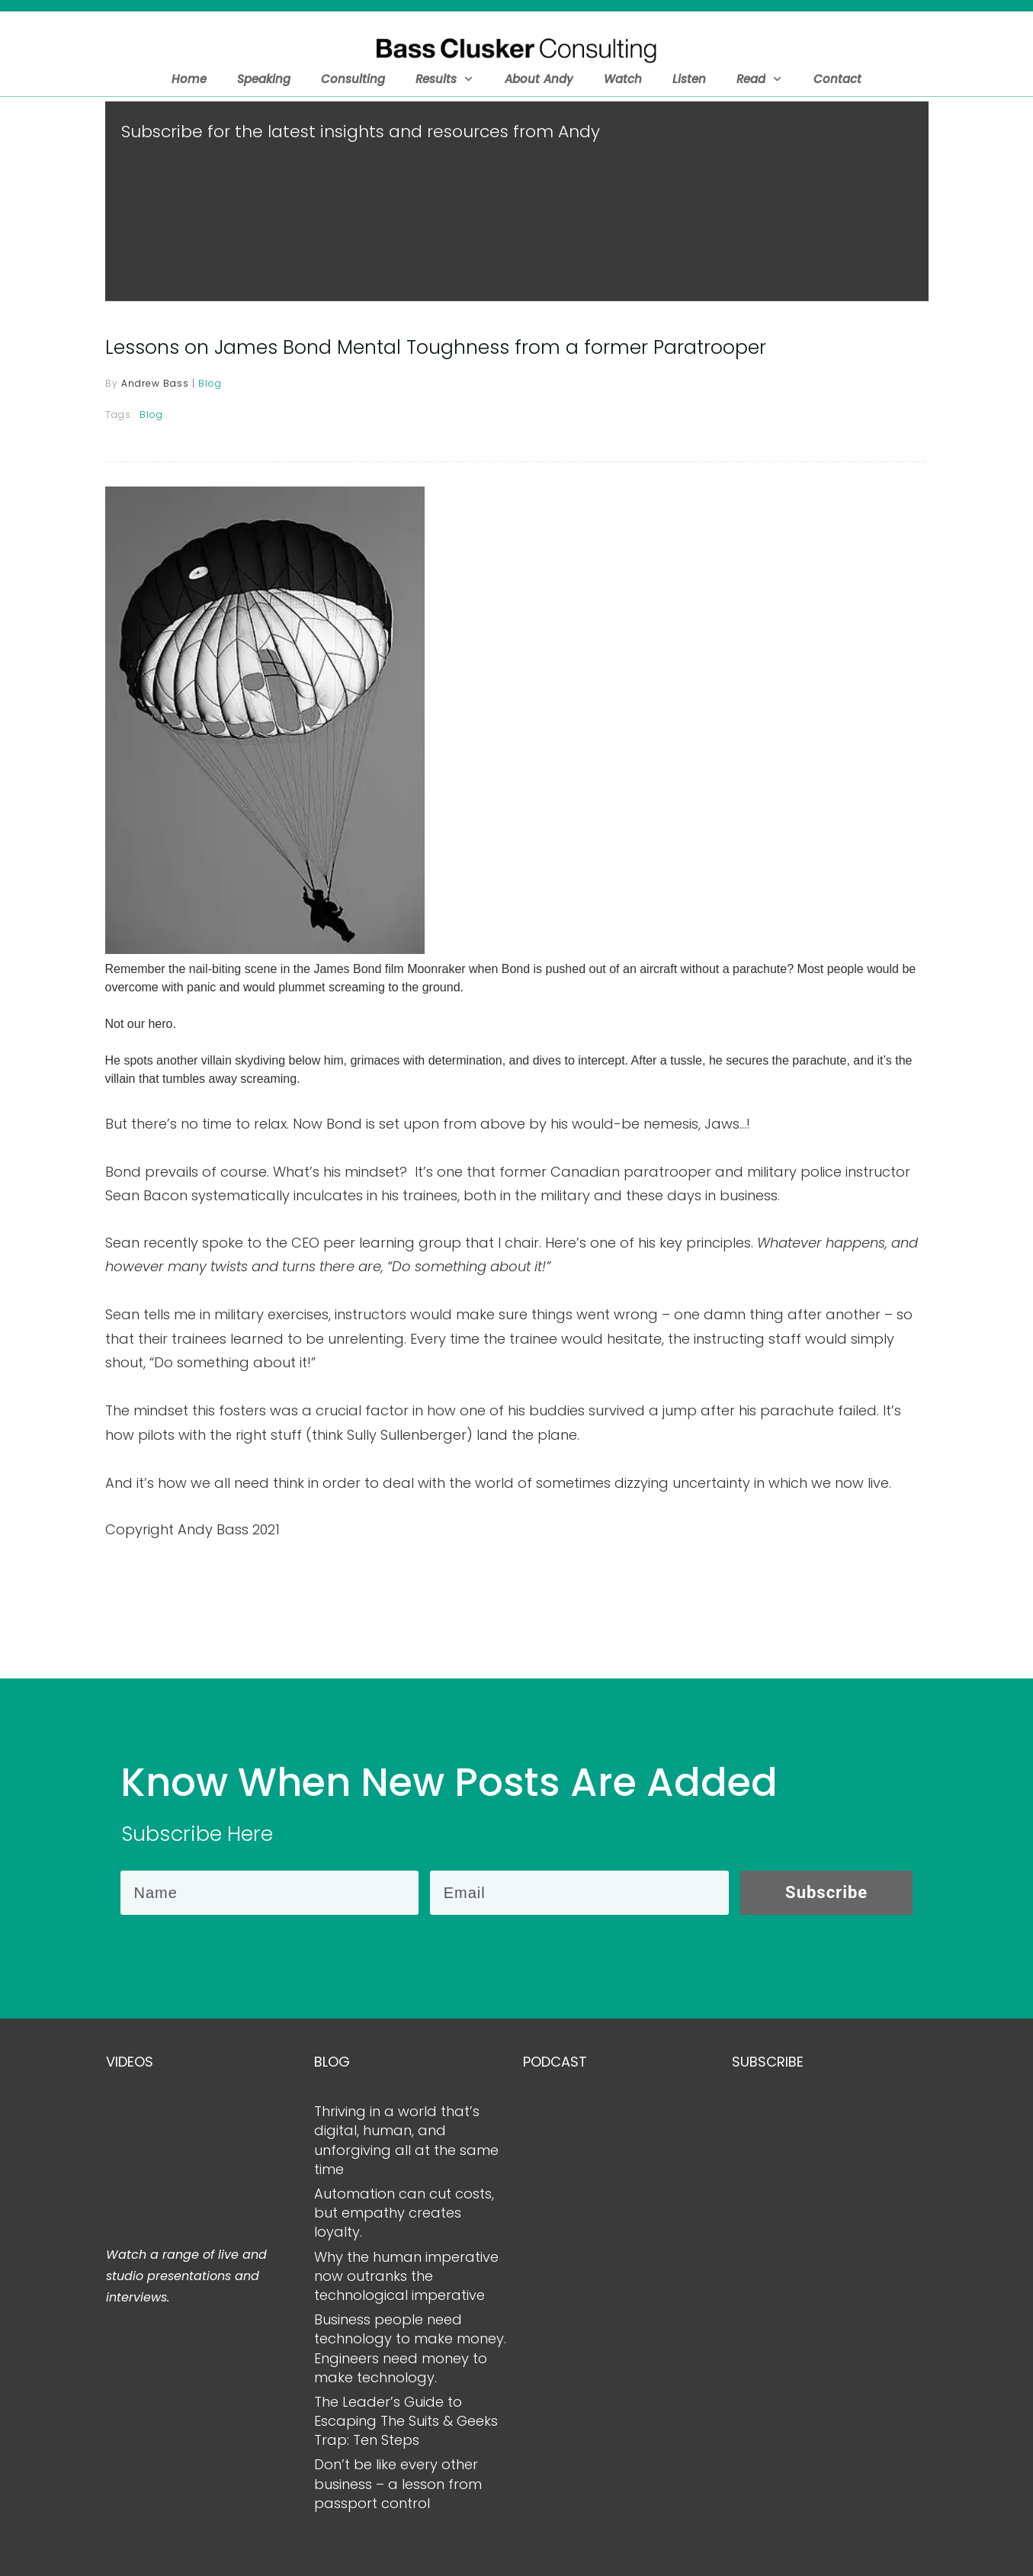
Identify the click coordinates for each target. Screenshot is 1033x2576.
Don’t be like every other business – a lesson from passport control (398, 2483)
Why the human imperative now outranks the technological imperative (406, 2276)
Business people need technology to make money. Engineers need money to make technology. (410, 2348)
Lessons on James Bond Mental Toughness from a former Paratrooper (435, 358)
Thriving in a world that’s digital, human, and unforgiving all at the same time (406, 2140)
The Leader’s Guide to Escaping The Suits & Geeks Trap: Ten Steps (406, 2420)
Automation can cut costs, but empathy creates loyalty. (404, 2212)
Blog (210, 393)
